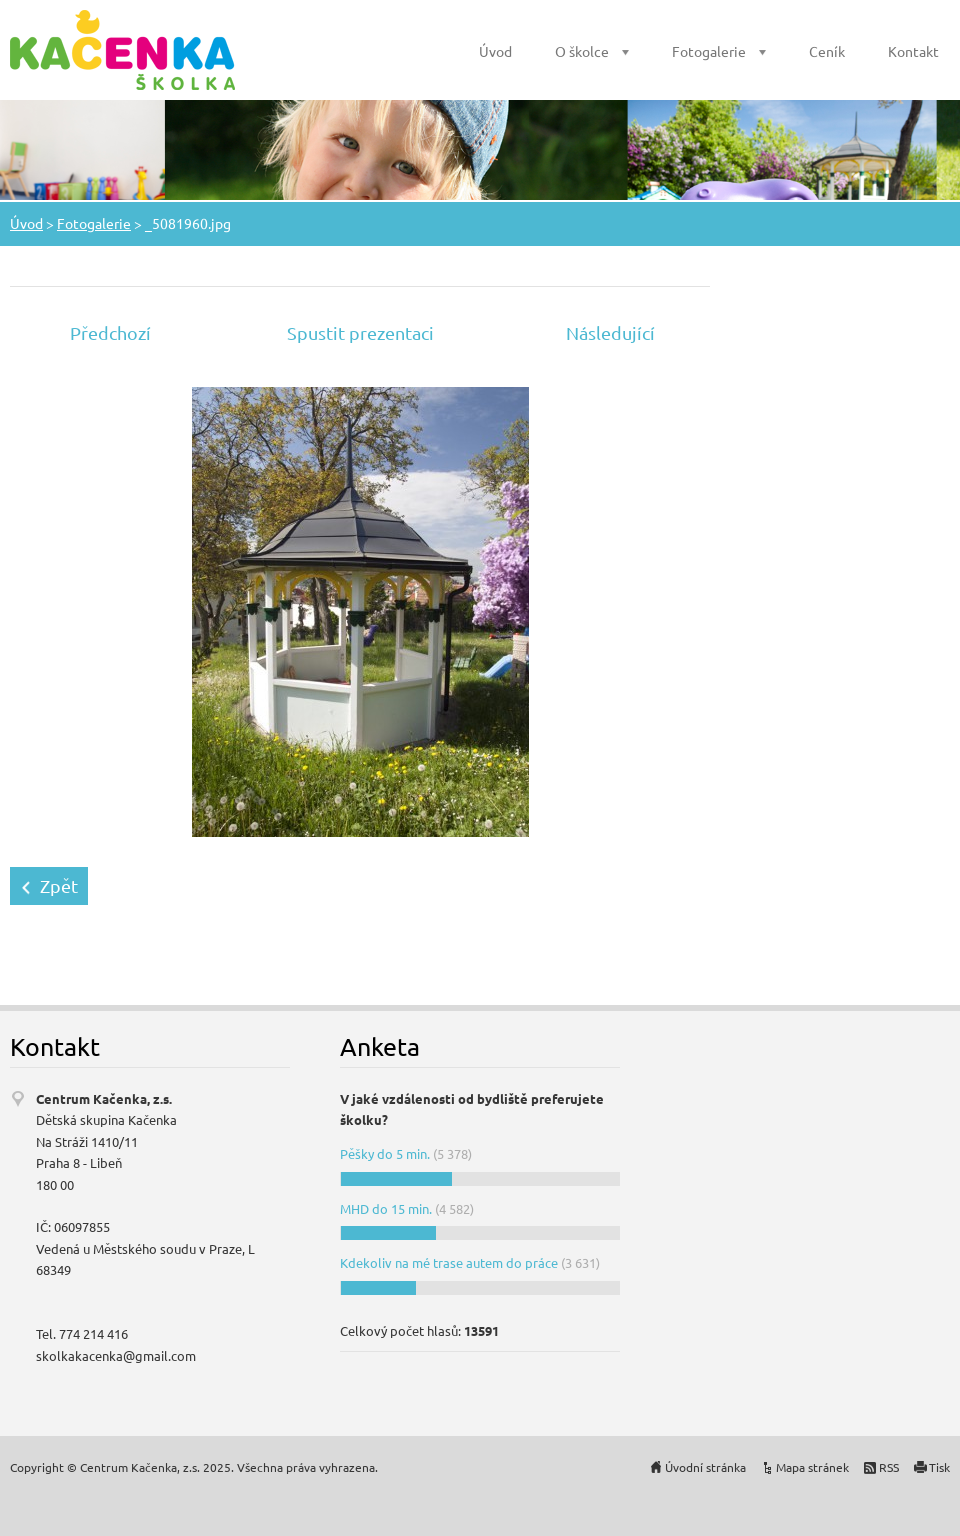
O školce (582, 51)
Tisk (939, 1467)
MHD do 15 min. (386, 1208)
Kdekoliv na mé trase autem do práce (449, 1262)
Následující (610, 332)
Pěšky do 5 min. (385, 1153)
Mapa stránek (812, 1467)
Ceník (827, 51)
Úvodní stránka (705, 1467)
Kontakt (913, 51)
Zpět (59, 885)
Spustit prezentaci (360, 332)
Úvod (495, 51)
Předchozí (110, 332)
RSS (889, 1467)
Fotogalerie (709, 51)
